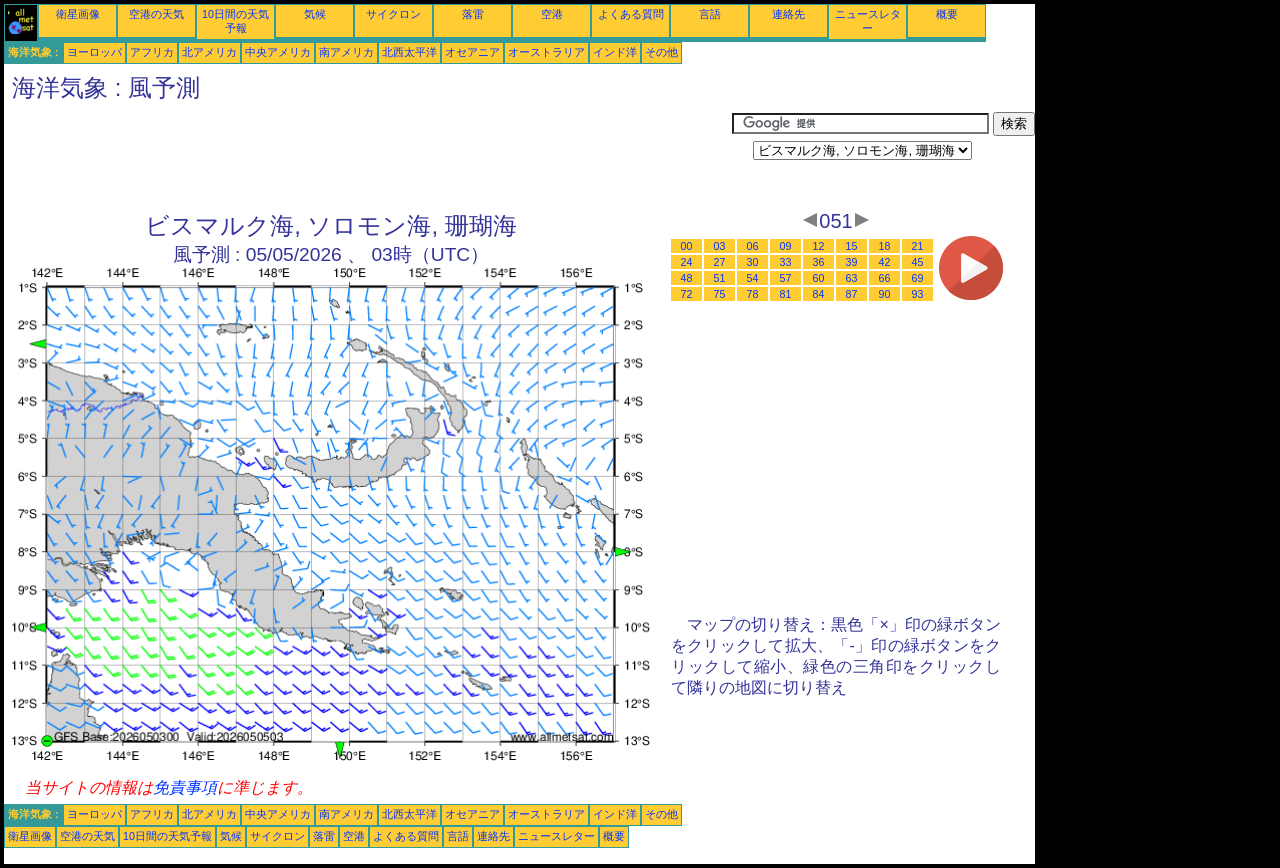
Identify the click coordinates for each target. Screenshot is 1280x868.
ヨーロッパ (94, 52)
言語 (710, 14)
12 (819, 246)
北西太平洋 (409, 52)
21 (918, 246)
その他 (661, 52)
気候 (315, 14)
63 (852, 278)
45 (918, 262)
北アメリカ (209, 52)
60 (819, 278)
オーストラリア (546, 52)
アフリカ (152, 52)
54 (753, 278)
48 (687, 278)
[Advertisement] (368, 157)
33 (786, 262)
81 (786, 294)
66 (885, 278)
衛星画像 (78, 14)
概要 (947, 14)
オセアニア (472, 52)
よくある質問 (631, 14)
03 (720, 246)
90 (885, 294)
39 (852, 262)
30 (753, 262)
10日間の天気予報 (167, 836)
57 (786, 278)
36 (819, 262)
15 (852, 246)
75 (720, 294)
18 (885, 246)
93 (918, 294)
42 (885, 262)
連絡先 (788, 14)
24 (687, 262)
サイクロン (393, 14)
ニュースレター (556, 836)
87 (852, 294)
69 (918, 278)
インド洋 (615, 52)
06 (753, 246)
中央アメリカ (278, 52)
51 (720, 278)
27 (720, 262)
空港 (552, 14)
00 (687, 246)
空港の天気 (156, 14)
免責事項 (185, 787)
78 (753, 294)
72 (687, 294)
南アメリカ (346, 52)
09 (786, 246)
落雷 (473, 14)
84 (819, 294)
